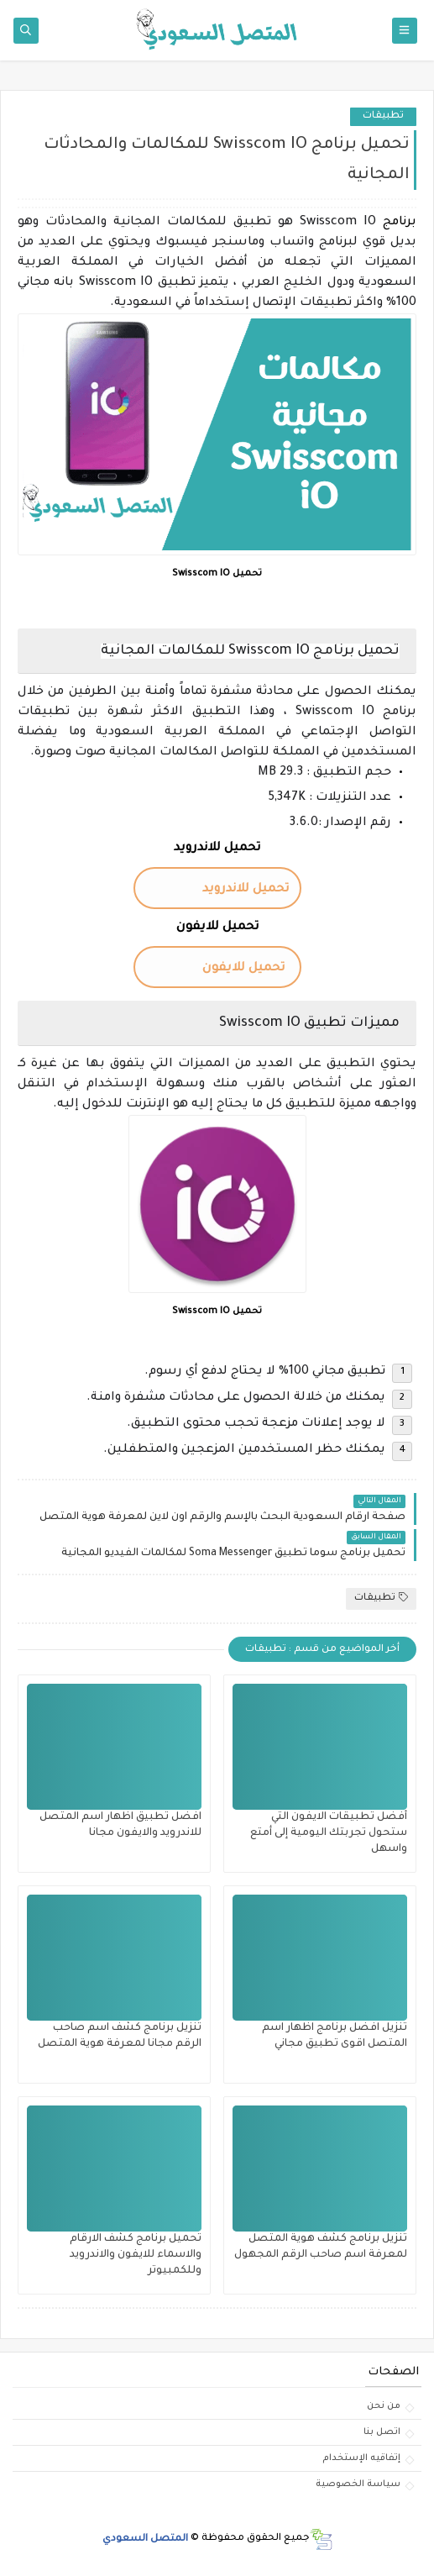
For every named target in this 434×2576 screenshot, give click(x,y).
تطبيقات (383, 116)
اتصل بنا (381, 2432)
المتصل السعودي (145, 2538)
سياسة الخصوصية (358, 2484)
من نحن (383, 2406)
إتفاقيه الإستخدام (361, 2458)
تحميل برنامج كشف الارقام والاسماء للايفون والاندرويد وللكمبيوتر (135, 2255)
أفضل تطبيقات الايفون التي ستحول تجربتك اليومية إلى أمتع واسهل (328, 1833)
